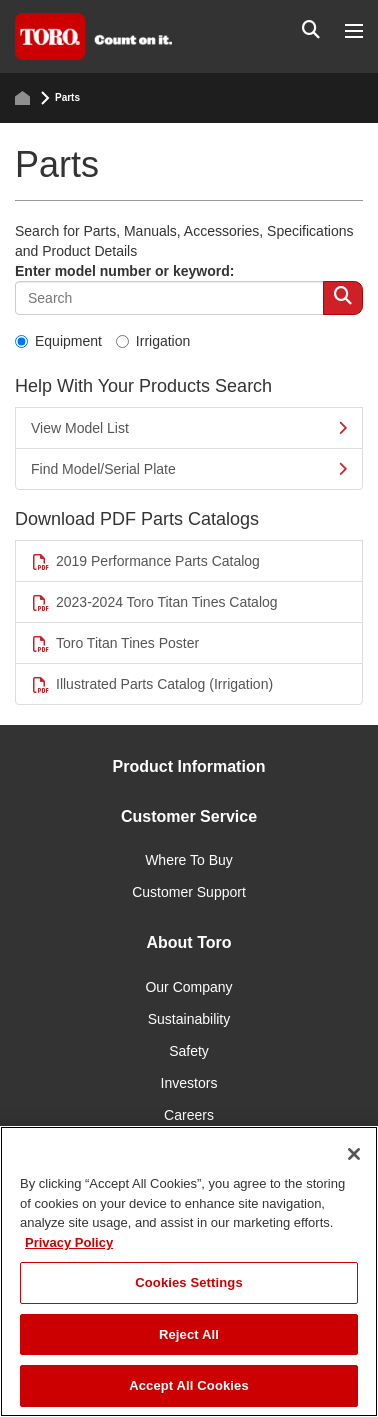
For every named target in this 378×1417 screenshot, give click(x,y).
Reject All (189, 1334)
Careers (189, 1115)
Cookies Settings (189, 1282)
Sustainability (189, 1019)
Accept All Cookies (189, 1385)
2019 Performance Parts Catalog (145, 561)
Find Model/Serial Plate (189, 469)
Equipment (58, 341)
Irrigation (153, 341)
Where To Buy (189, 860)
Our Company (188, 987)
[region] (189, 1271)
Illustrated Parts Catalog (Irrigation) (152, 684)
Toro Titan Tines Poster (115, 643)
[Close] (354, 1154)
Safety (189, 1051)
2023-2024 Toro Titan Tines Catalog (154, 602)
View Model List (189, 428)
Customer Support (189, 892)
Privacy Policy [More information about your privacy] (69, 1242)
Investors (189, 1083)
